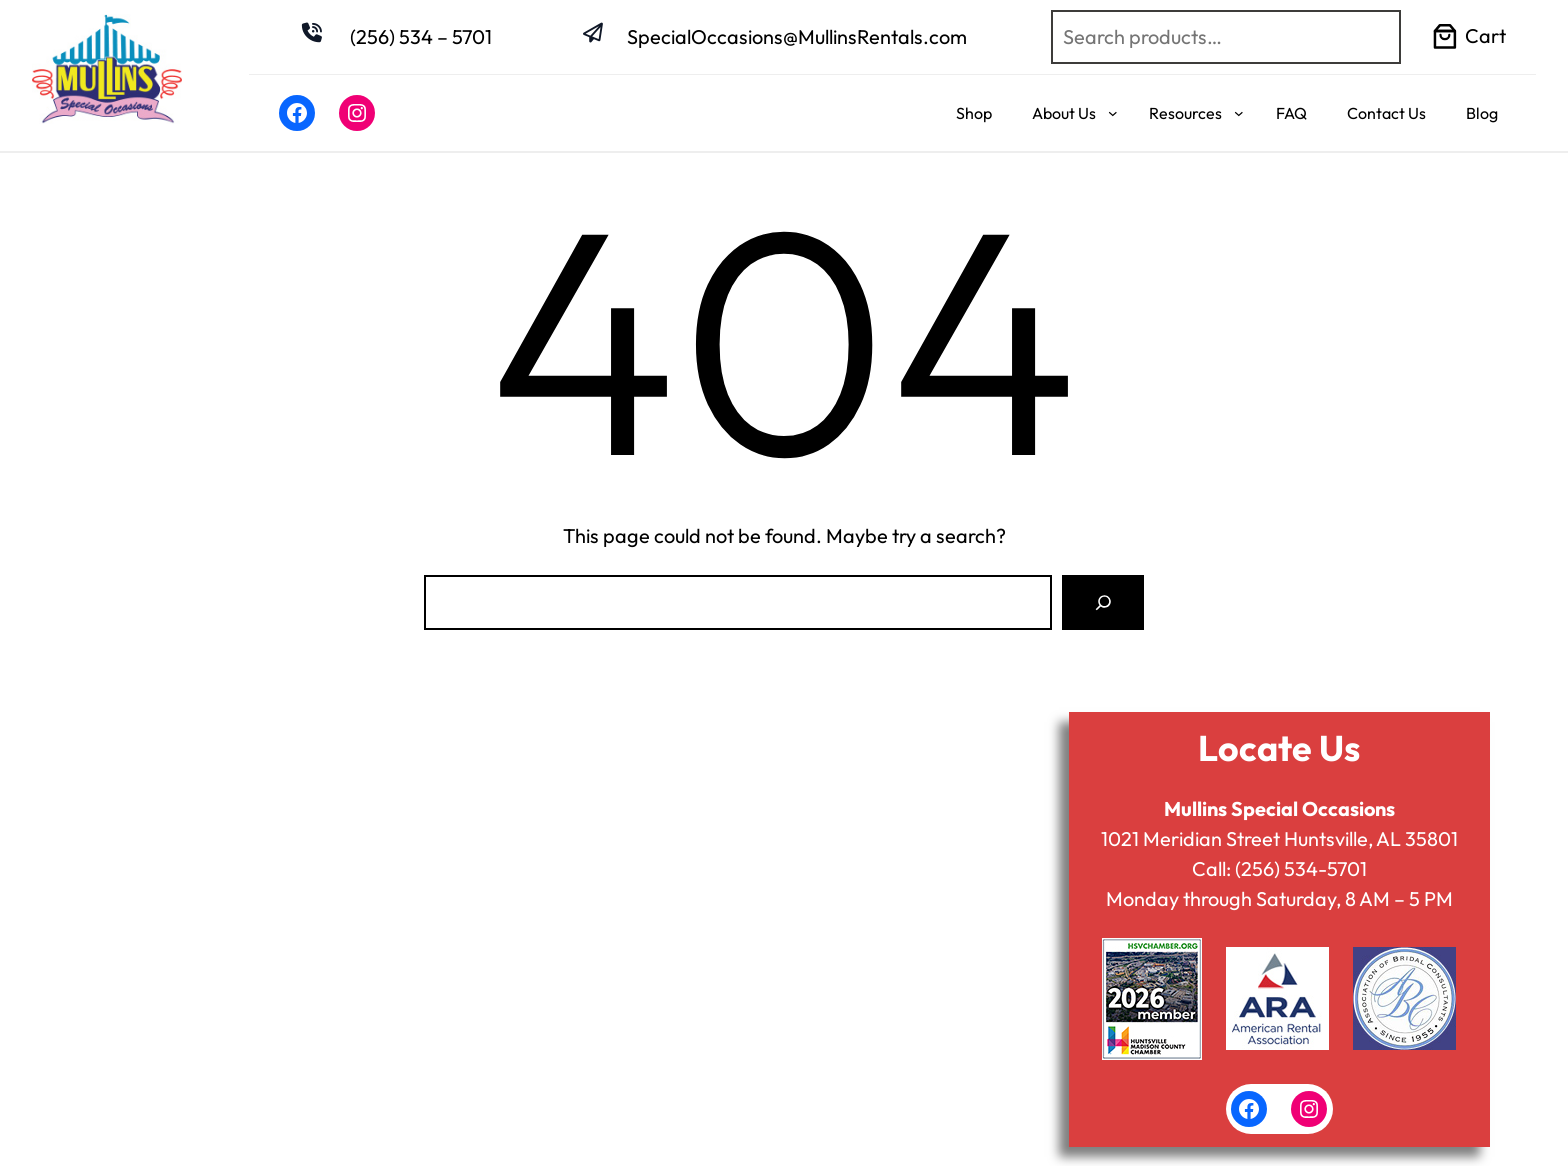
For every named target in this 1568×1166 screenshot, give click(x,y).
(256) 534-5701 (1301, 868)
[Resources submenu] (1239, 113)
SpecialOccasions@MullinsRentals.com (797, 36)
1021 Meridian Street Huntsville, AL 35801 (1279, 838)
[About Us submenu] (1113, 113)
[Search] (1103, 602)
